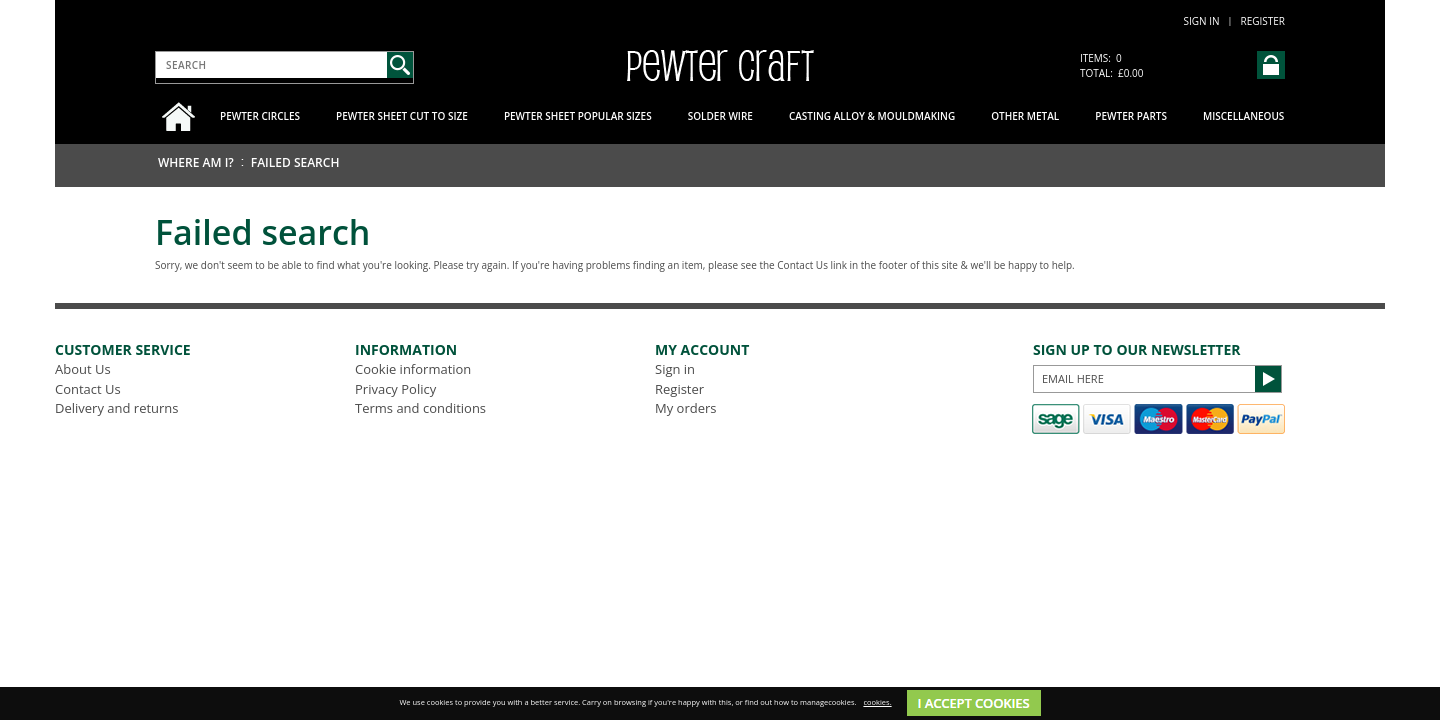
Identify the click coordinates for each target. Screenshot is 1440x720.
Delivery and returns (117, 408)
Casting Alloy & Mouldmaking (872, 116)
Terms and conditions (420, 408)
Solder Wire (720, 116)
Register (1262, 21)
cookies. (877, 702)
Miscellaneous (1243, 116)
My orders (685, 408)
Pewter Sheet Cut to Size (402, 116)
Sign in (1202, 21)
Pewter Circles (260, 116)
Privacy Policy (395, 389)
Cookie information (413, 369)
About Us (83, 369)
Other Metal (1025, 116)
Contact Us (88, 389)
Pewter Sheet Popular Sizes (578, 116)
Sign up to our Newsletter (1137, 349)
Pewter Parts (1131, 116)
